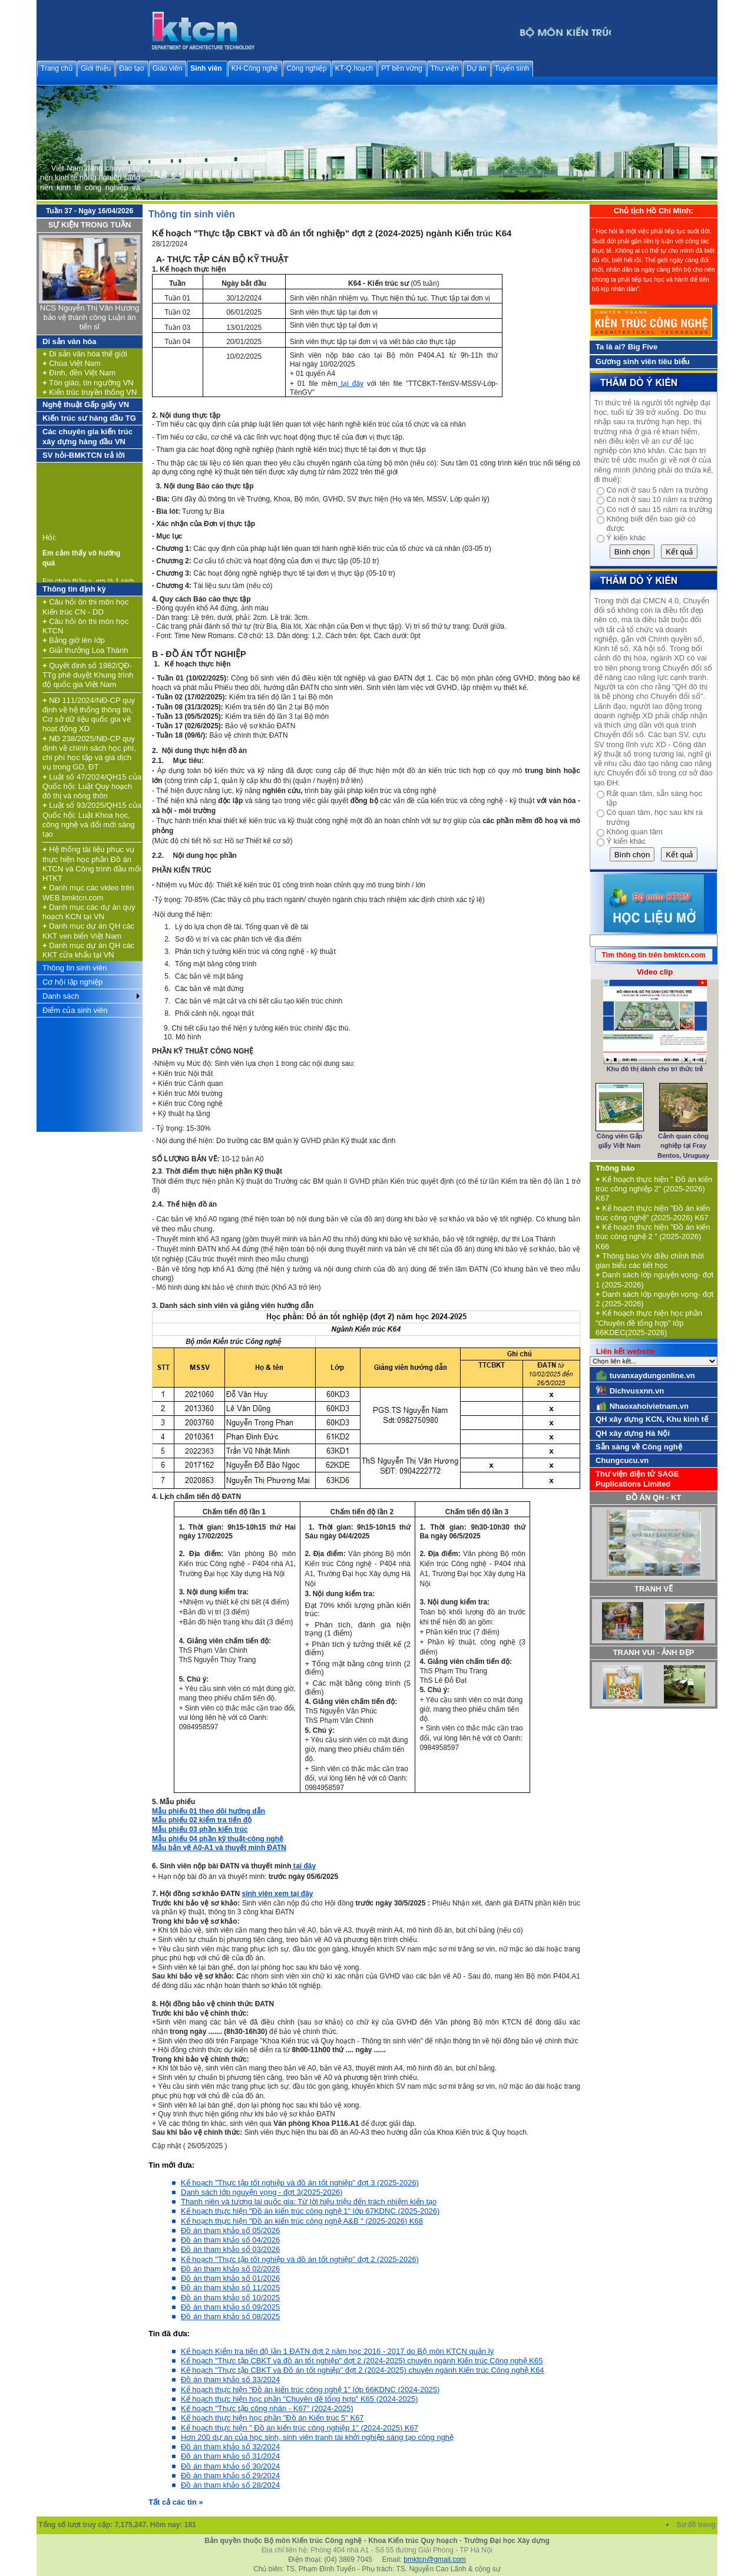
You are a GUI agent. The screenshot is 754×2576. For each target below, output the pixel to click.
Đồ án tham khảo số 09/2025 (230, 2307)
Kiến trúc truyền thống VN (89, 392)
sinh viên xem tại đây (277, 1894)
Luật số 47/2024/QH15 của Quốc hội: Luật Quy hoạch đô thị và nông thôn (91, 786)
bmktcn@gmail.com (435, 2559)
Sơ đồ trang (697, 2525)
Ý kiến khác (626, 537)
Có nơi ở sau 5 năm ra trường (656, 490)
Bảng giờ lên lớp (73, 640)
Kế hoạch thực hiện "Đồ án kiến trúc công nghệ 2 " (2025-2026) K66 (653, 1237)
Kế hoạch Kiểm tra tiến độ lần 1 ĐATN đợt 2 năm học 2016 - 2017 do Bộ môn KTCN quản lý (337, 2351)
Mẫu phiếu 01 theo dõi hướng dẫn (208, 1811)
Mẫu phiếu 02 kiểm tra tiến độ (202, 1820)
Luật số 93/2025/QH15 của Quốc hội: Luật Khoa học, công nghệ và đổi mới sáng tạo (91, 819)
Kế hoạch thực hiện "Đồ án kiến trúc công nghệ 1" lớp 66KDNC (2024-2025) (310, 2389)
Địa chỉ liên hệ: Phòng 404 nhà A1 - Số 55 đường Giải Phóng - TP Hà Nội (377, 2550)
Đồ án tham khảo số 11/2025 (230, 2287)
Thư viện (445, 68)
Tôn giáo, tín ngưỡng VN (88, 382)
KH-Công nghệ (255, 68)
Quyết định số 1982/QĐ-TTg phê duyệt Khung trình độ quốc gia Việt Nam (87, 675)
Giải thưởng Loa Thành (85, 650)
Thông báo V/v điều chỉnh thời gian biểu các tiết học (650, 1260)
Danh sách (60, 996)
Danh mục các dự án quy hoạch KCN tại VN (88, 912)
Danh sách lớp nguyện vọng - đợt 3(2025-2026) (262, 2192)
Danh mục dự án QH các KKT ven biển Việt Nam (88, 931)
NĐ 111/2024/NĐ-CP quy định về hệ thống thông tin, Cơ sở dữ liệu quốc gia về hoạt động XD (88, 715)
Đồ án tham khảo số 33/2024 (230, 2379)
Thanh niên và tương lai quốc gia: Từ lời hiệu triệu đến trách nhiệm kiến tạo (308, 2201)
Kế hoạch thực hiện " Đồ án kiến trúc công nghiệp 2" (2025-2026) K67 (654, 1189)
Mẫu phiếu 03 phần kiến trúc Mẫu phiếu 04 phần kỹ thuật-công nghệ (217, 1834)
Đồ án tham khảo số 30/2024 (230, 2466)
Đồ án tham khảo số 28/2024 (230, 2485)
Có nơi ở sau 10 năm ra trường (659, 499)
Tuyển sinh (512, 68)
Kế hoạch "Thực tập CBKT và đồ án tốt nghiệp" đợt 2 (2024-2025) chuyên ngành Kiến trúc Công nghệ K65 (362, 2360)
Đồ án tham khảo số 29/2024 (230, 2475)
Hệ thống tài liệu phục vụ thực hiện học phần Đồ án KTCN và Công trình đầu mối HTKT (91, 864)
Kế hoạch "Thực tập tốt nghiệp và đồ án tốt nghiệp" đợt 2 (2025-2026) (300, 2259)
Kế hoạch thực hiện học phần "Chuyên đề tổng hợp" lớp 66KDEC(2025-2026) (649, 1323)
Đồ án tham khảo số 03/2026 (230, 2249)
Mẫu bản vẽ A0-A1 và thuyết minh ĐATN (219, 1848)
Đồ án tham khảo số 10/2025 (230, 2297)
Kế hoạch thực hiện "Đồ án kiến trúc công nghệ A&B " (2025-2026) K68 (302, 2221)
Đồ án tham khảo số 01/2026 (230, 2278)
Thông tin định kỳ (74, 588)
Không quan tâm (634, 831)
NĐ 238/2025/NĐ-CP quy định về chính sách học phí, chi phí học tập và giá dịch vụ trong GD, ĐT (89, 753)
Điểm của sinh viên (74, 1010)
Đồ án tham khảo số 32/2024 (230, 2446)
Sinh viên (205, 68)
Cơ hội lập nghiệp (72, 981)
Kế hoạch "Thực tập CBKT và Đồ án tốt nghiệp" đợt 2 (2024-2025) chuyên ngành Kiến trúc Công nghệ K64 (362, 2370)
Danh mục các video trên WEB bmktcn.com (88, 892)
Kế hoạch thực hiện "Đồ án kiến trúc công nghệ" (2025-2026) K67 (653, 1213)
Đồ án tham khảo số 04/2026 (230, 2239)
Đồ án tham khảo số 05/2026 (230, 2230)
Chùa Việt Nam (71, 363)
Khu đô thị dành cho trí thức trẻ (655, 1068)
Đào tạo (131, 68)
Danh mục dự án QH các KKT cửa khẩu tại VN (88, 950)
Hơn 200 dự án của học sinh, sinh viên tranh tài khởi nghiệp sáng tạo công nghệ (317, 2437)
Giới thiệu (96, 68)
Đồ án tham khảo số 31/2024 (230, 2456)
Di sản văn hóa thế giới (84, 353)
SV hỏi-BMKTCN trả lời (83, 455)
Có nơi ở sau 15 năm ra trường (659, 509)
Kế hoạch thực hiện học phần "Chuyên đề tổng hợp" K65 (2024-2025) (299, 2399)
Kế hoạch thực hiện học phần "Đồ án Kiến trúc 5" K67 (272, 2417)
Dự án (476, 68)
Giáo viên (168, 68)
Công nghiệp (306, 68)
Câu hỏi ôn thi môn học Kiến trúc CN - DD (85, 606)
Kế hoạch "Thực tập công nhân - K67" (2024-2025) (267, 2408)
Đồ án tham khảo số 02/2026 (230, 2268)
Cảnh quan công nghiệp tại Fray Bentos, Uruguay (683, 1145)
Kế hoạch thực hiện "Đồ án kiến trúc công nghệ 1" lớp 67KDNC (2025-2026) (310, 2211)
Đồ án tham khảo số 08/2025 (230, 2316)
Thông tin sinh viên (74, 967)
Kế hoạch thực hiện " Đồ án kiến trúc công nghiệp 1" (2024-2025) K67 (299, 2427)
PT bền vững (401, 68)
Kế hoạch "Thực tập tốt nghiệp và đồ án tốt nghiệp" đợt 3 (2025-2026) (300, 2182)
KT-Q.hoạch (354, 68)
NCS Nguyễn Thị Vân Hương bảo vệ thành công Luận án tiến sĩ (89, 317)
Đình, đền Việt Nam (78, 372)
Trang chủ (56, 68)
